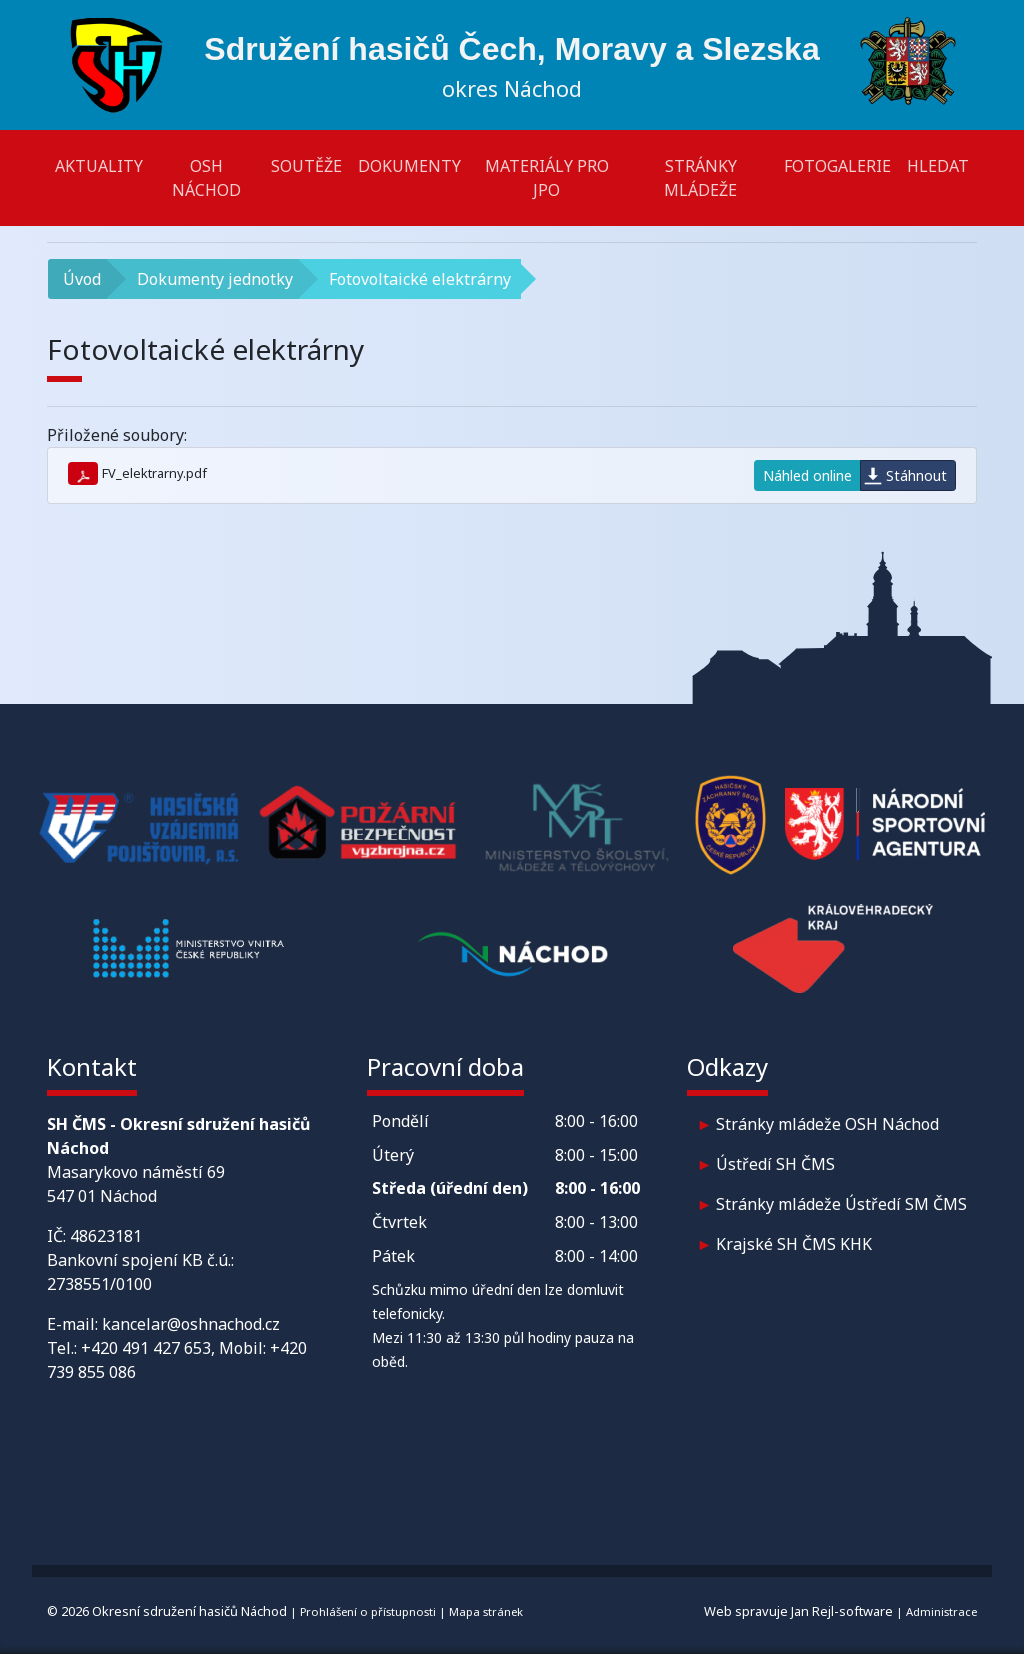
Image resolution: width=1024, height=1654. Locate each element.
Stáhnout (916, 475)
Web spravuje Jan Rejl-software (798, 1611)
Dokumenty (409, 166)
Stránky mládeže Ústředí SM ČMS (841, 1204)
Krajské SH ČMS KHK (794, 1244)
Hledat (938, 166)
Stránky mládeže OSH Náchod (827, 1124)
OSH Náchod (206, 178)
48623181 (106, 1236)
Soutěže (306, 166)
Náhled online (807, 475)
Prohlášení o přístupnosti (368, 1611)
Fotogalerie (837, 166)
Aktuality (99, 166)
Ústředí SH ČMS (775, 1164)
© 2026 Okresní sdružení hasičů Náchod (167, 1611)
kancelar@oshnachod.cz (191, 1324)
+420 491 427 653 (146, 1348)
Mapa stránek (486, 1611)
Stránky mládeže (700, 178)
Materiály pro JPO (547, 178)
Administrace (941, 1611)
